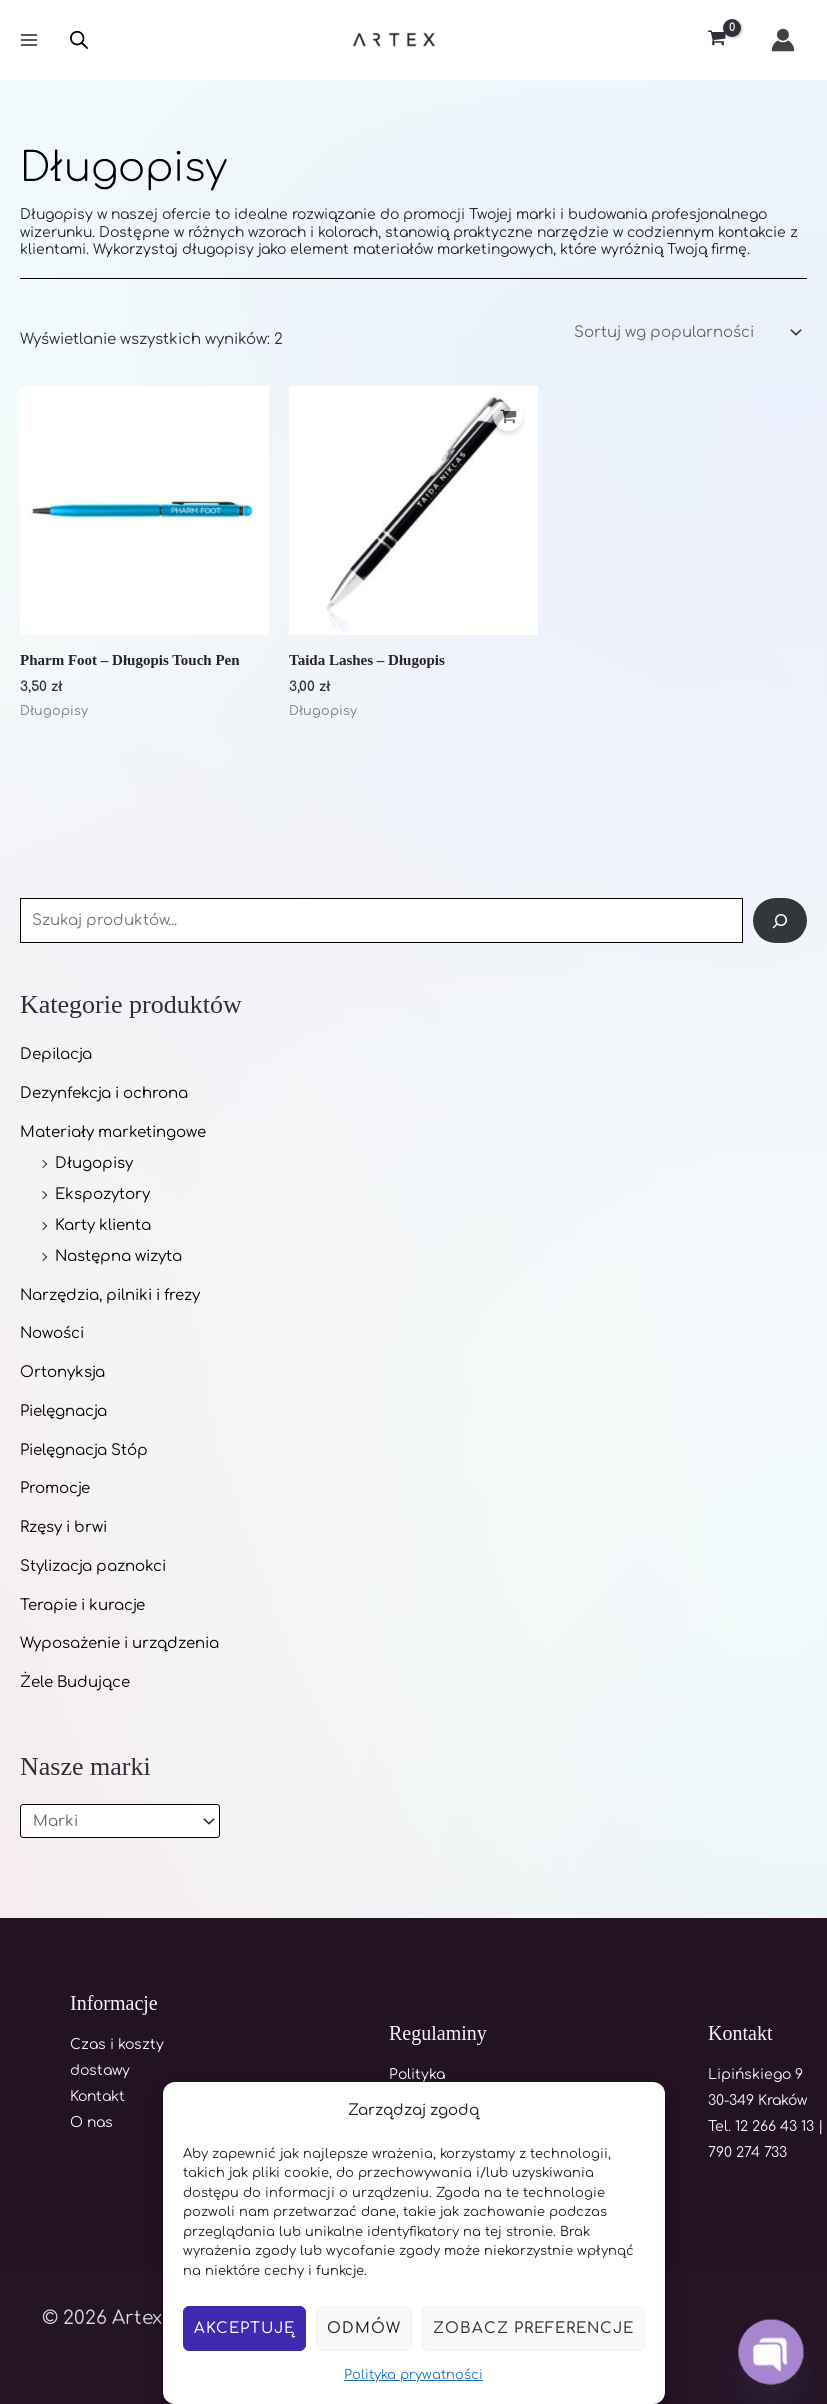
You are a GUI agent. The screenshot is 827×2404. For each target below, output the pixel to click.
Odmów (364, 2328)
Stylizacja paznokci (93, 1566)
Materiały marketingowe (113, 1132)
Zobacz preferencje (533, 2328)
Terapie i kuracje (82, 1605)
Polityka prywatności (413, 2375)
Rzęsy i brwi (63, 1527)
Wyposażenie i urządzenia (119, 1643)
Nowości (52, 1333)
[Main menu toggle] (28, 40)
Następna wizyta (118, 1256)
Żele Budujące (75, 1682)
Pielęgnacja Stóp (84, 1450)
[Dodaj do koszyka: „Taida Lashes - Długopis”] (508, 417)
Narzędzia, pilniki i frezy (110, 1295)
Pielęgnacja (63, 1411)
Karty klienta (103, 1225)
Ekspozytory (102, 1194)
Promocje (55, 1488)
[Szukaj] (780, 920)
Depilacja (56, 1054)
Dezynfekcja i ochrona (104, 1093)
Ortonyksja (62, 1372)
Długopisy (94, 1163)
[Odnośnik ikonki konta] (783, 40)
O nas (91, 2122)
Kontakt (97, 2096)
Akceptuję (244, 2328)
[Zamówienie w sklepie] (686, 333)
